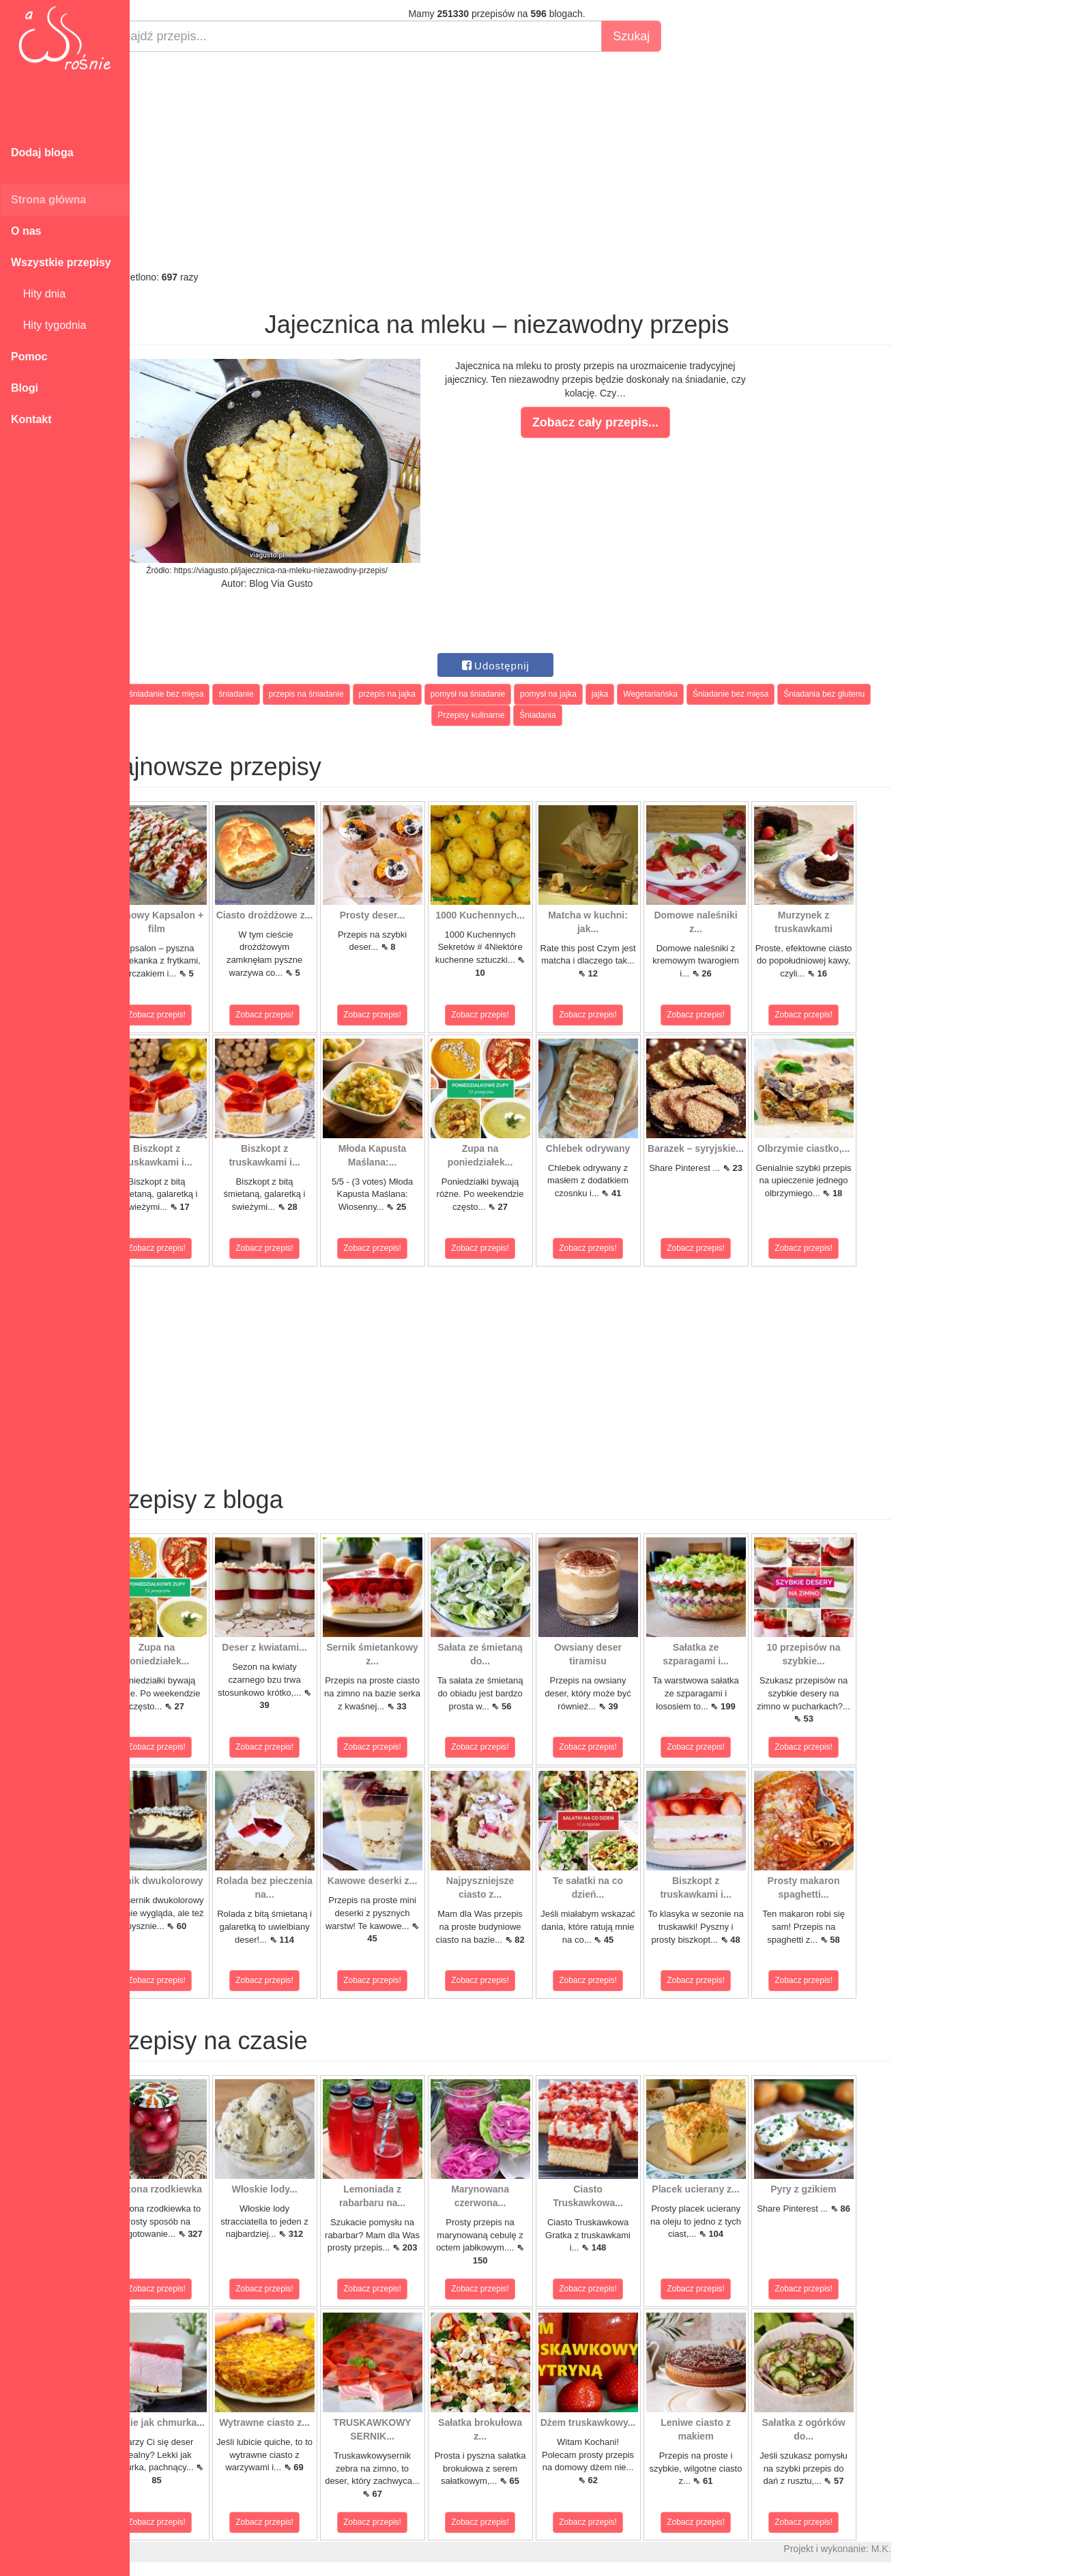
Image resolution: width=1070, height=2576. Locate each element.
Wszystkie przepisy (61, 262)
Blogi (24, 388)
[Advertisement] (530, 161)
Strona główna (48, 199)
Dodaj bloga (42, 152)
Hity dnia (38, 294)
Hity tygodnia (48, 325)
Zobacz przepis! (191, 1014)
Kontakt (31, 419)
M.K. (915, 2548)
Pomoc (29, 356)
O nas (26, 231)
